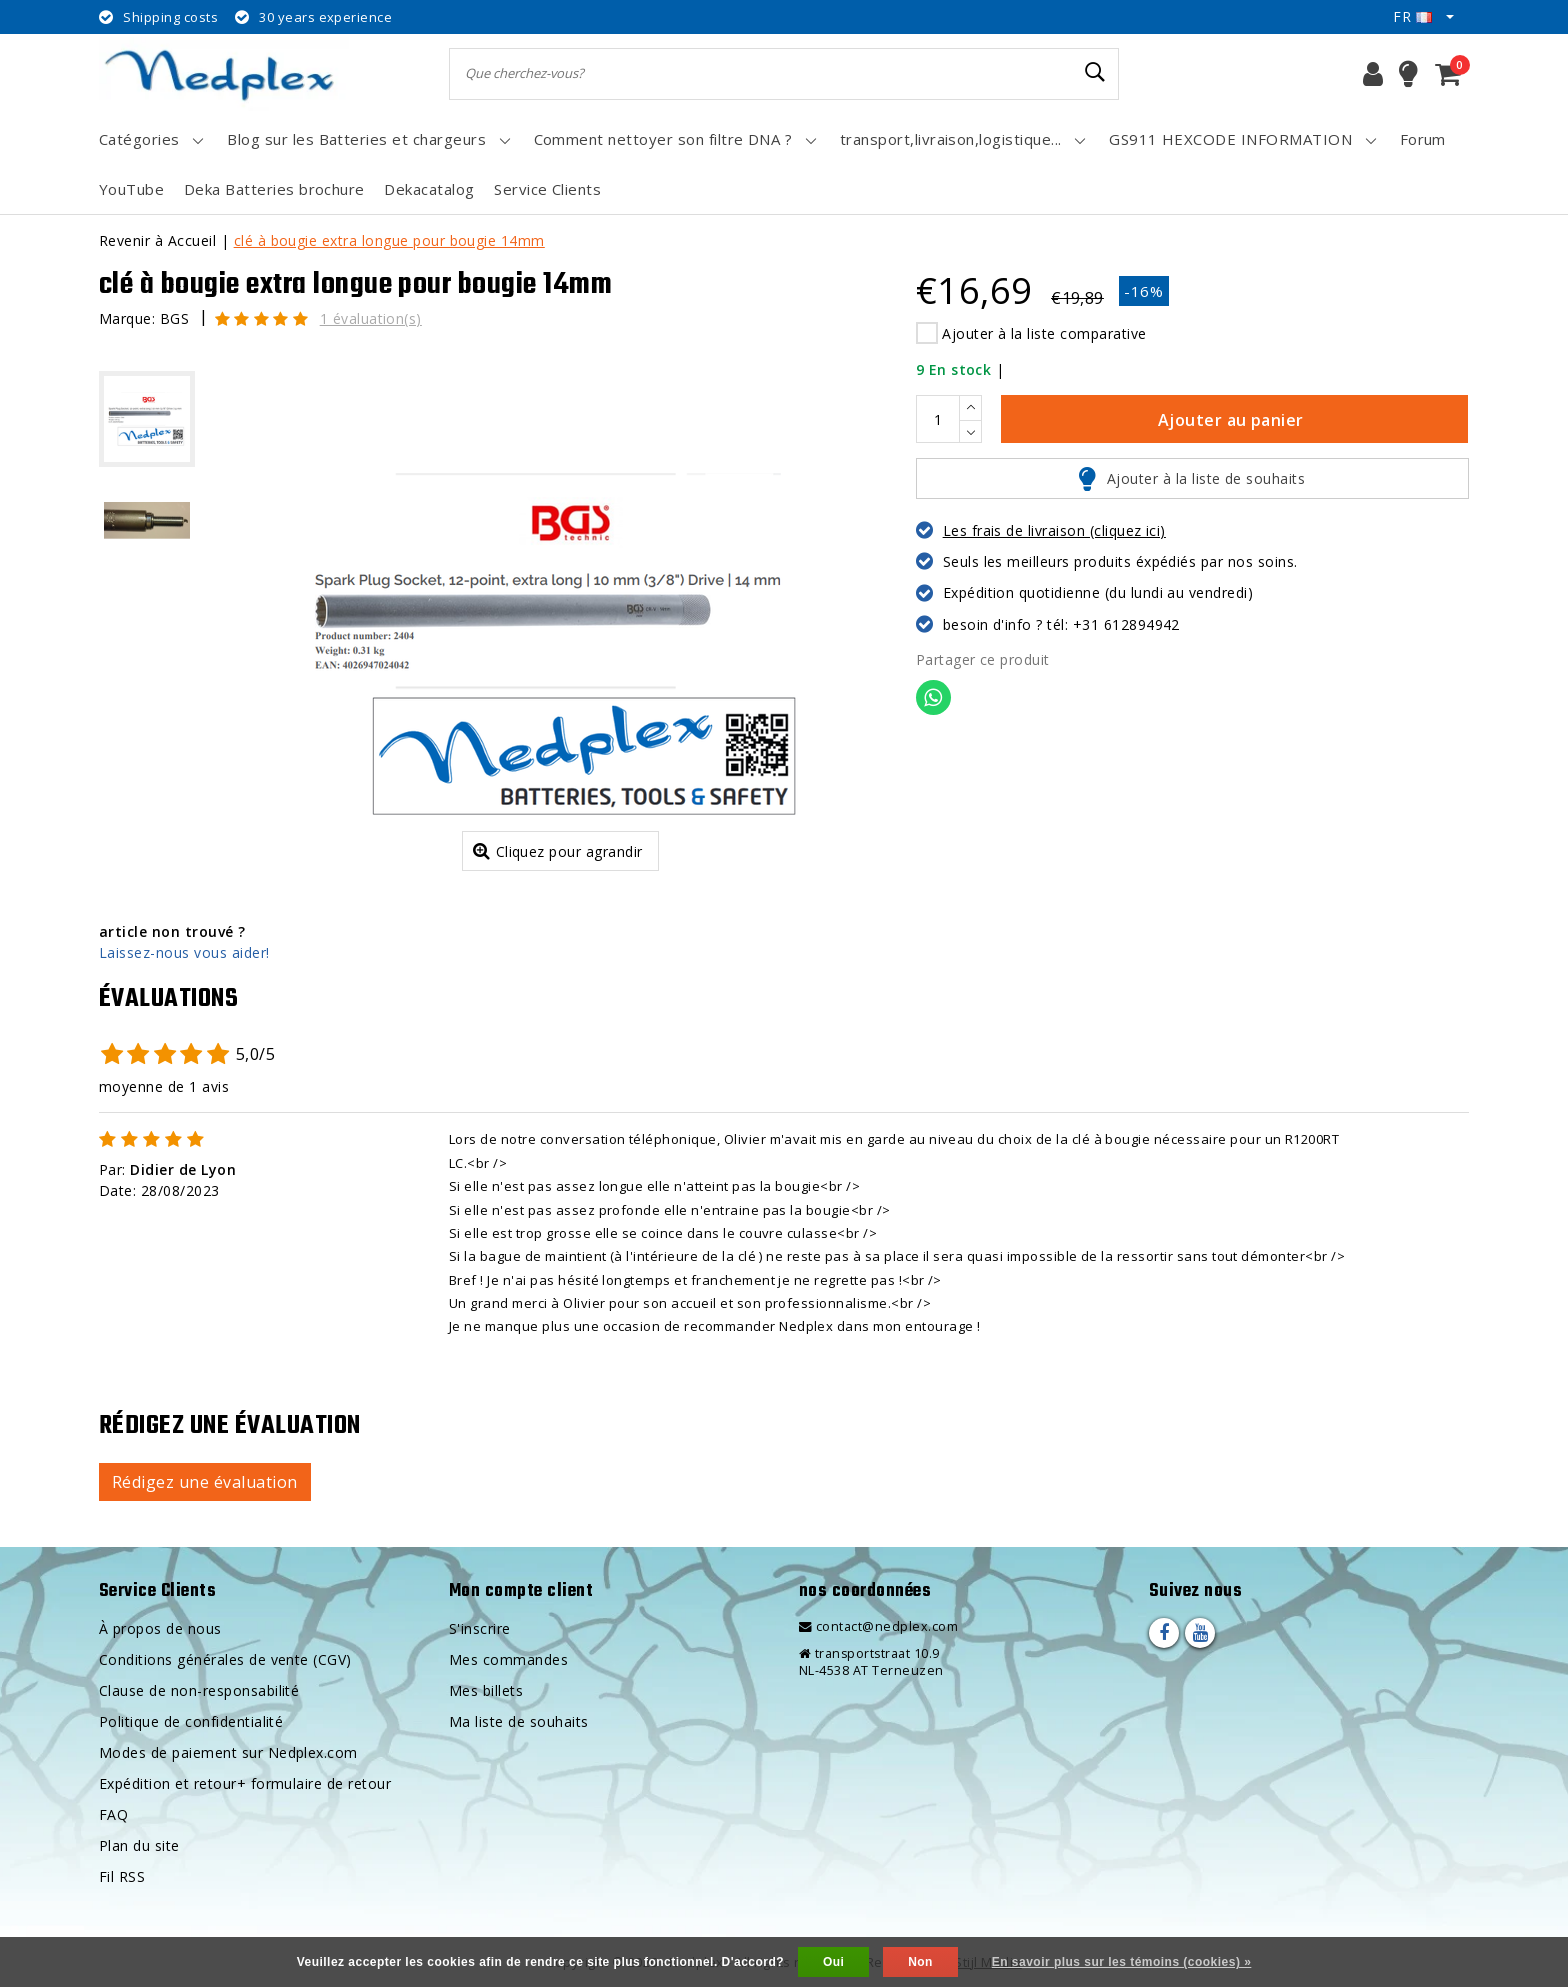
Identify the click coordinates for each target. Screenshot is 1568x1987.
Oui (833, 1962)
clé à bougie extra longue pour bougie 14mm (389, 240)
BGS (174, 318)
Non (920, 1962)
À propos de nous (160, 1628)
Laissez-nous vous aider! (184, 952)
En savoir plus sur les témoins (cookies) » (1122, 1962)
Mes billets (486, 1690)
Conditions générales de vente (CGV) (225, 1659)
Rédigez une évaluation (205, 1482)
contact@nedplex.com (878, 1626)
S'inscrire (480, 1628)
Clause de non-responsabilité (199, 1690)
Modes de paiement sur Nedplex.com (228, 1752)
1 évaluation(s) (371, 318)
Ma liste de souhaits (519, 1721)
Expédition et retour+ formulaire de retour (245, 1783)
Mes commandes (508, 1659)
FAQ (113, 1814)
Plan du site (139, 1845)
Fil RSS (122, 1876)
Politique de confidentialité (191, 1721)
